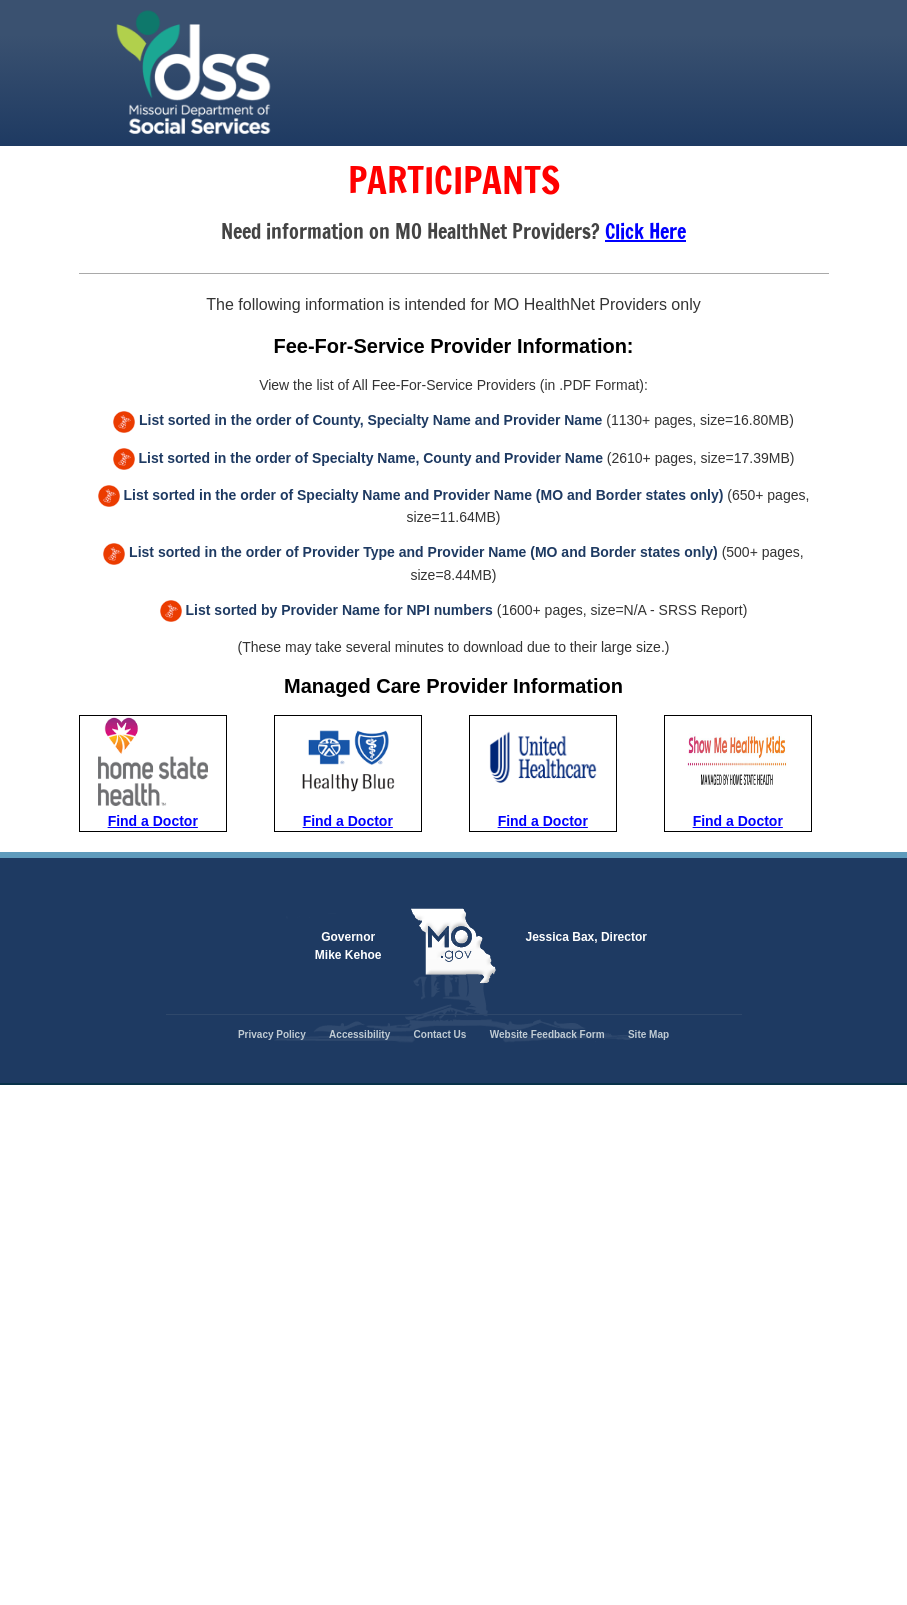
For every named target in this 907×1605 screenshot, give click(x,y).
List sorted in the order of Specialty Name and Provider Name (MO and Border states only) (424, 495)
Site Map (648, 1034)
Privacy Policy (272, 1034)
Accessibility (359, 1034)
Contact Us (440, 1034)
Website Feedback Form (547, 1034)
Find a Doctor (153, 821)
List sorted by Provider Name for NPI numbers (339, 610)
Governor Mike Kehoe (348, 946)
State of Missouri (294, 73)
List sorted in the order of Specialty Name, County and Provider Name (370, 458)
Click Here (645, 231)
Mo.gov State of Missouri (454, 946)
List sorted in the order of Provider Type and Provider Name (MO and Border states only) (423, 552)
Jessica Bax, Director (586, 937)
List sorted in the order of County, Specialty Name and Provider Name (370, 420)
